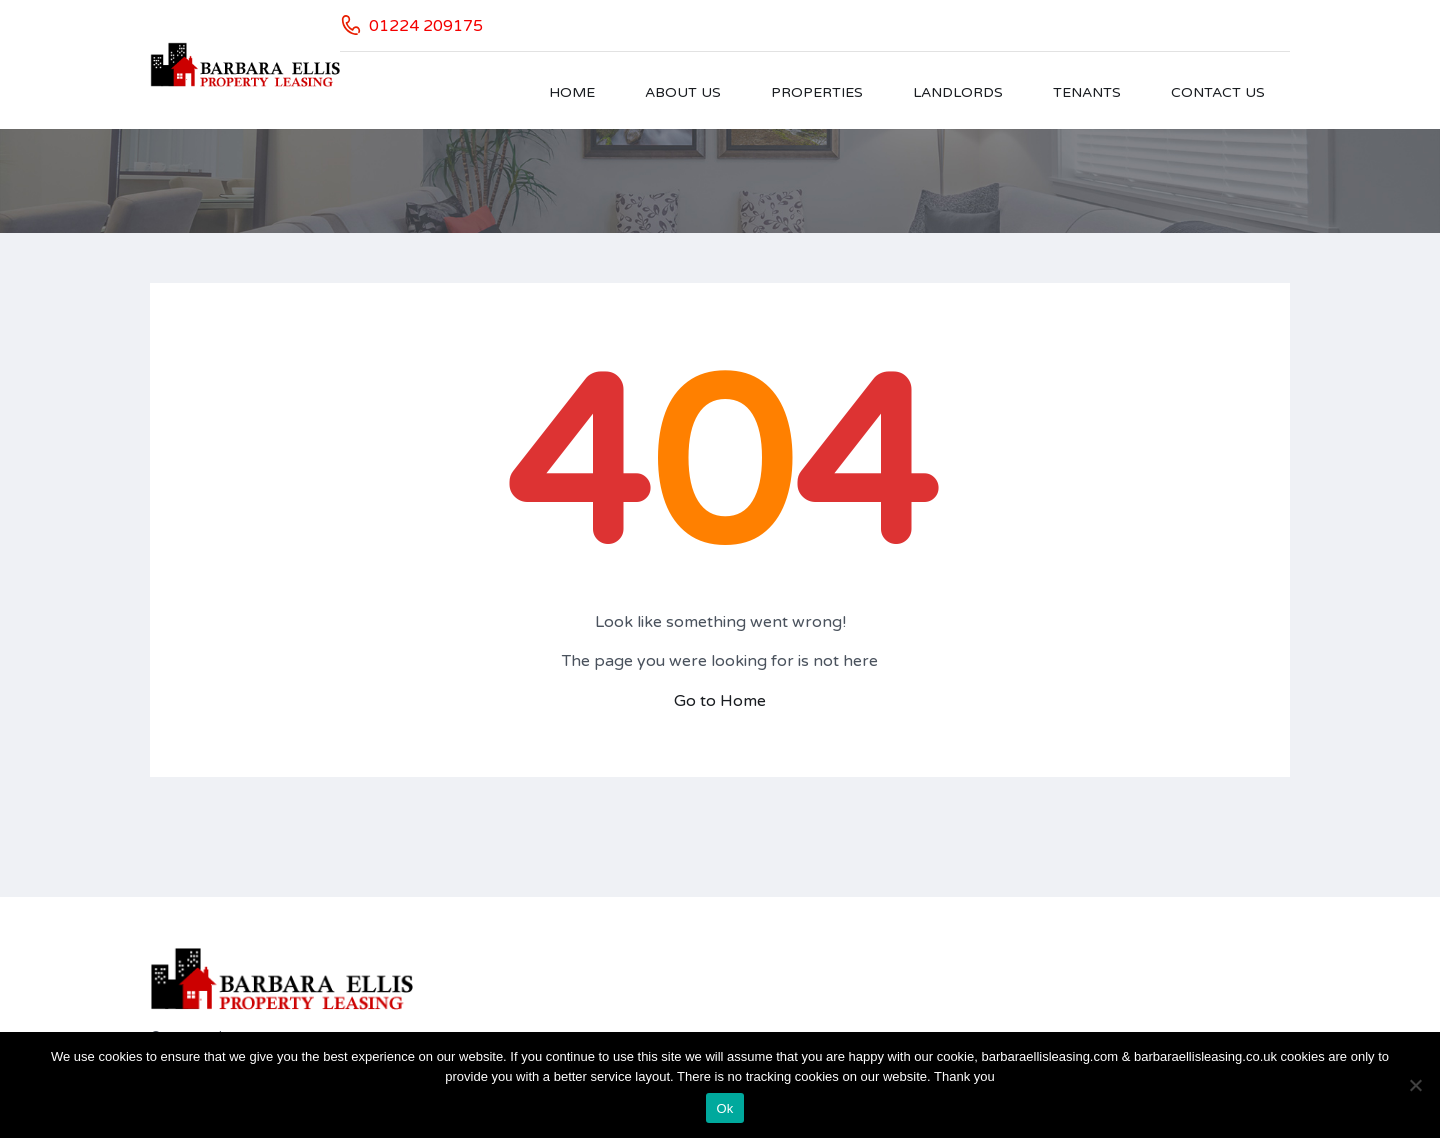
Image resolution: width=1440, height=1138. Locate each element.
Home (572, 92)
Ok (724, 1108)
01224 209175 (426, 26)
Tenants (1087, 92)
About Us (683, 92)
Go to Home (720, 701)
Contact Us (1218, 92)
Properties (817, 92)
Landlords (958, 92)
